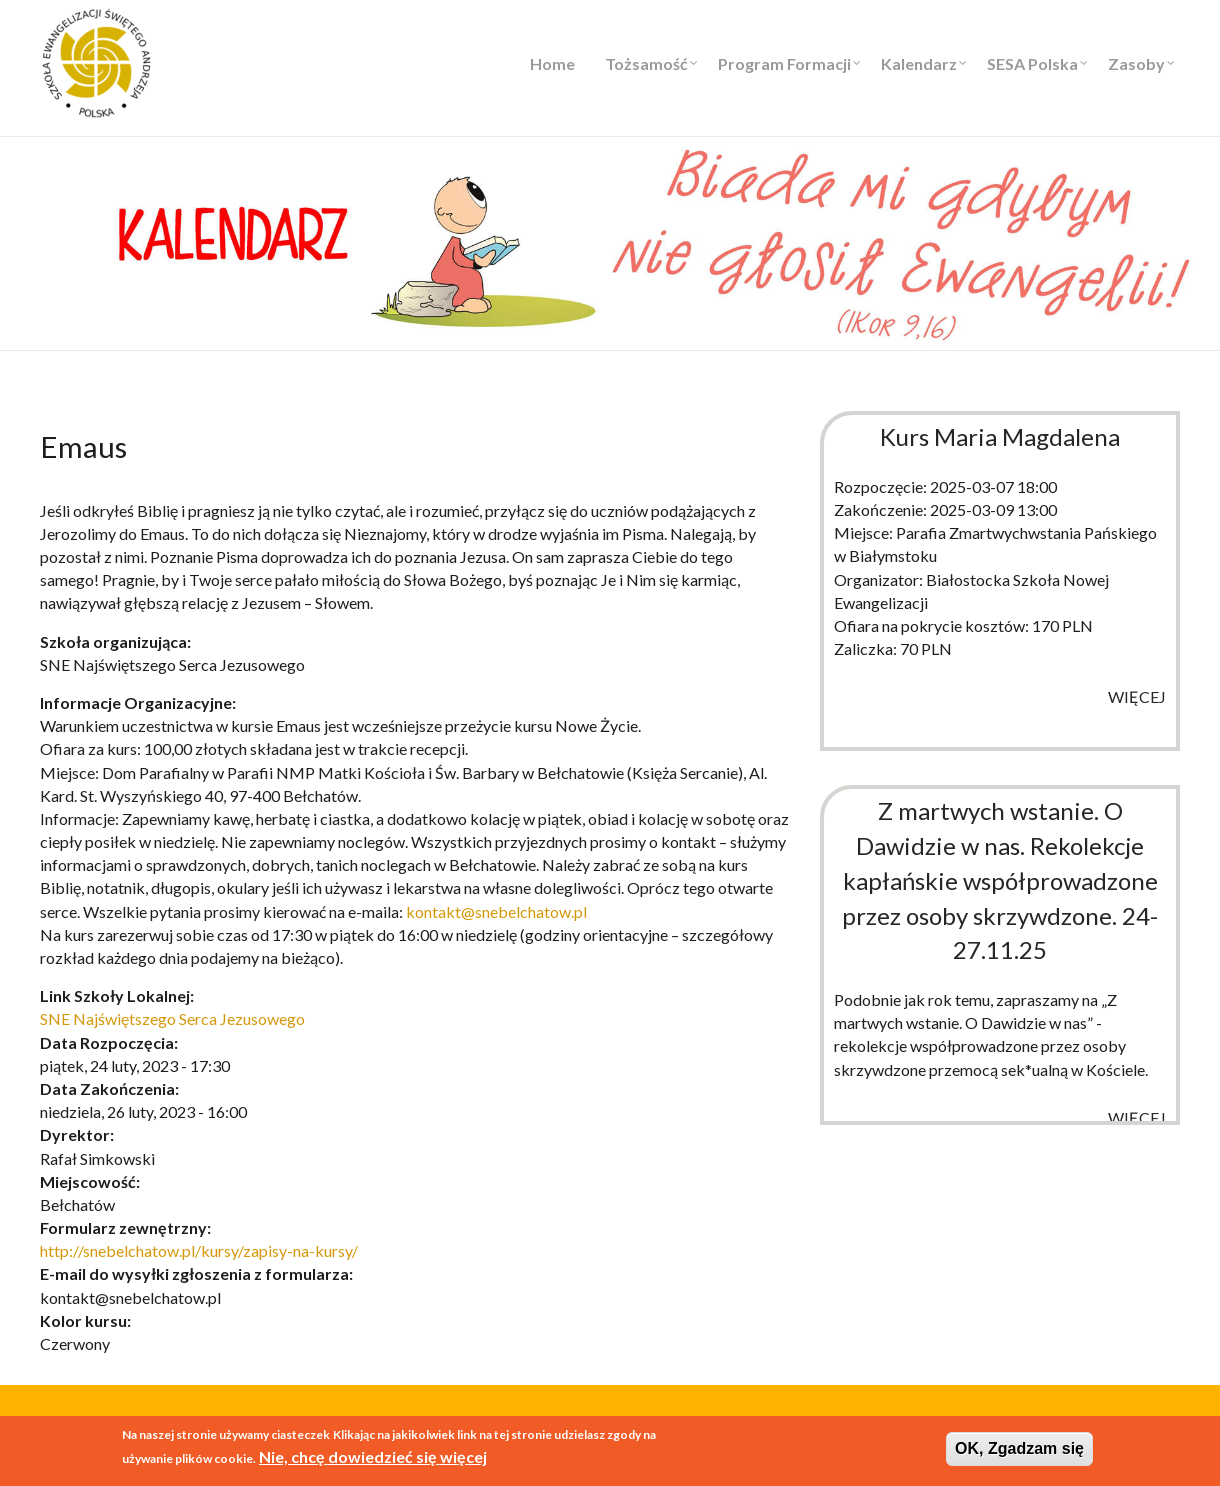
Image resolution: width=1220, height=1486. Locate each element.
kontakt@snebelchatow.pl (496, 911)
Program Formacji (784, 63)
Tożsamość (646, 63)
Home (552, 63)
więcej (1137, 696)
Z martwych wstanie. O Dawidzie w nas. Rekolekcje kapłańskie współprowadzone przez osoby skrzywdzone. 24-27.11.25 (1000, 880)
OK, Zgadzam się (1019, 1450)
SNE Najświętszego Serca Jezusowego (172, 1018)
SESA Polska (1032, 63)
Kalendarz (919, 63)
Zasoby (1136, 63)
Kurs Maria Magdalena (1000, 436)
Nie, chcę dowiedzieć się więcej (373, 1457)
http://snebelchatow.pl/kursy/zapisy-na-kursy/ (199, 1250)
